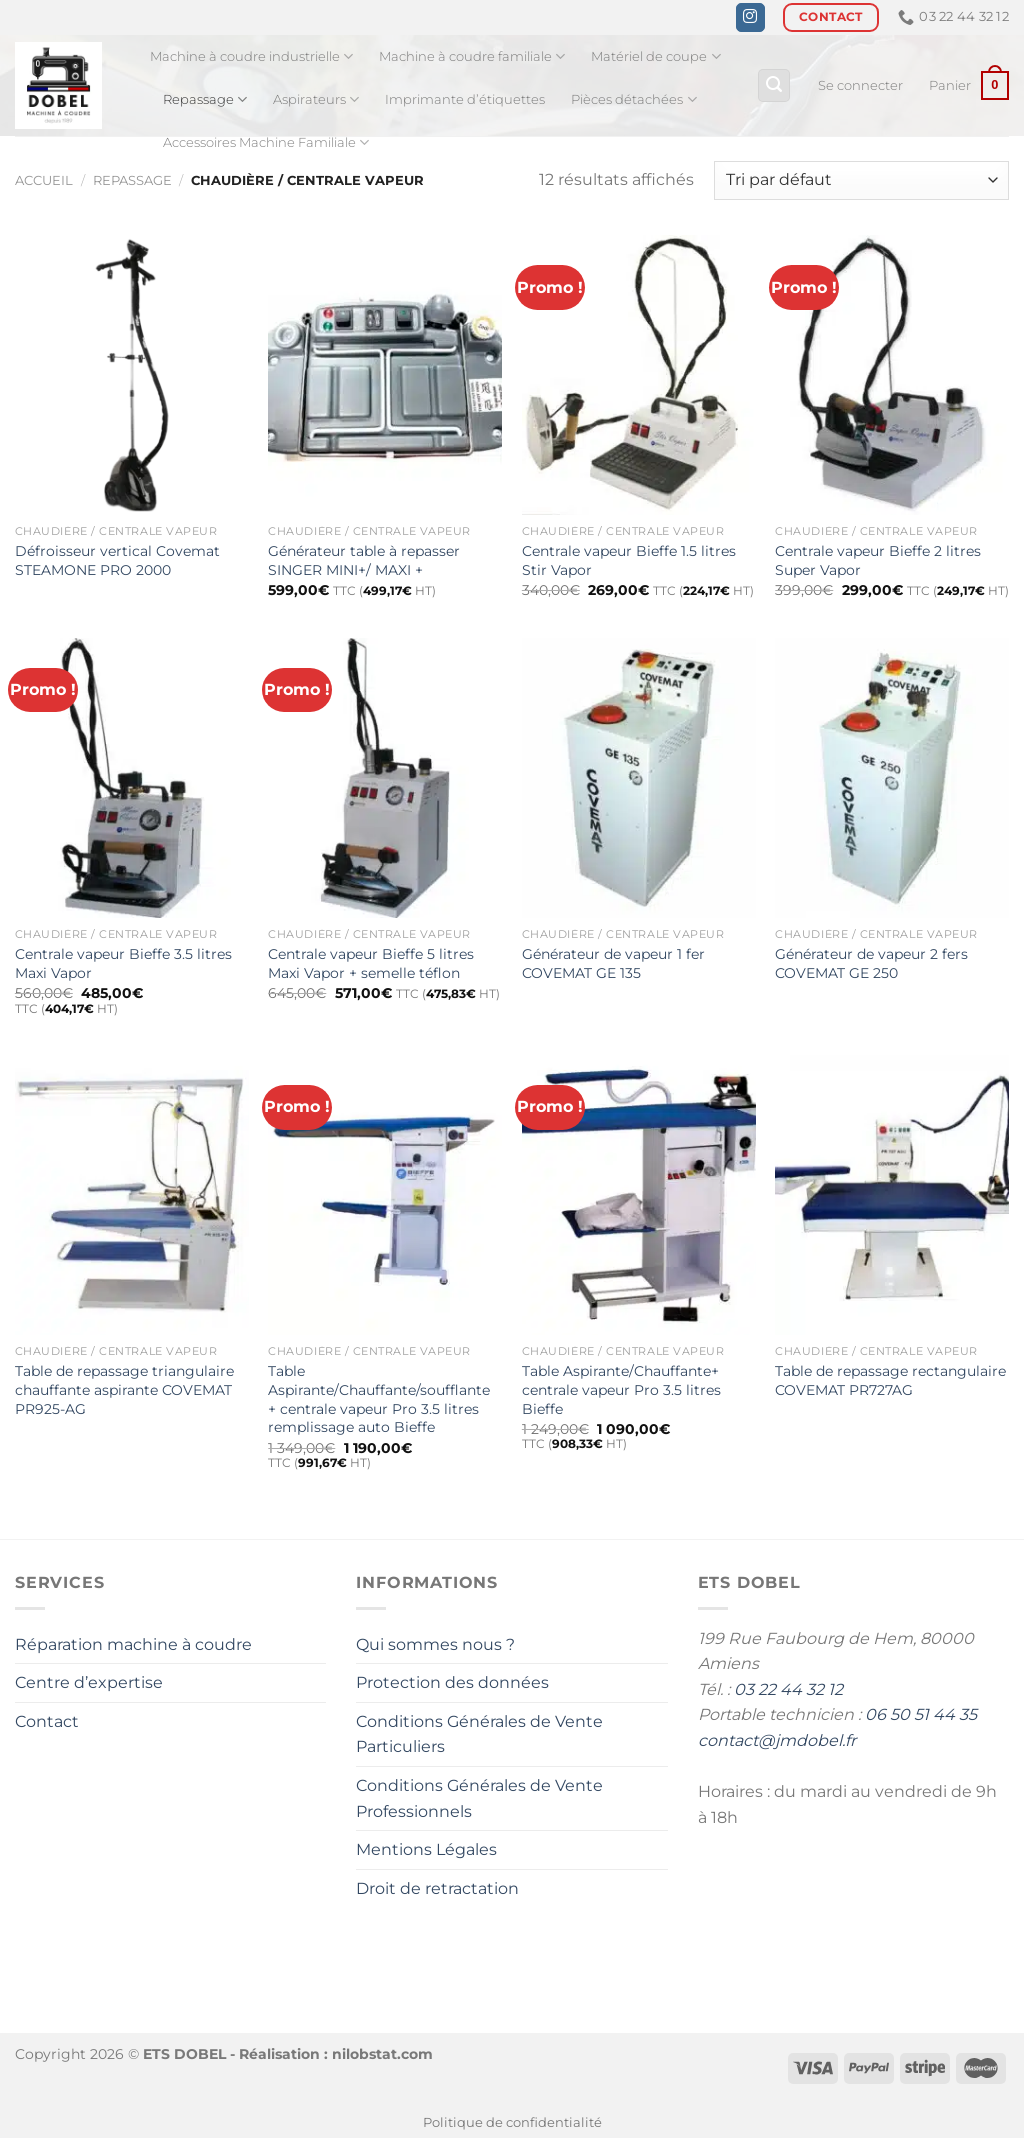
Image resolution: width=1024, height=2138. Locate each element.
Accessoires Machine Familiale (266, 142)
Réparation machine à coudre (133, 1644)
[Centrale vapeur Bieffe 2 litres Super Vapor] (892, 375)
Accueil (44, 180)
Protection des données (452, 1682)
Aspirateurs (316, 99)
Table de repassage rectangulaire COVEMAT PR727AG (890, 1380)
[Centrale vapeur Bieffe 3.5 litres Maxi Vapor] (132, 778)
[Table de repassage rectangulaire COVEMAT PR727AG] (892, 1195)
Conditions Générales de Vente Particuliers (479, 1734)
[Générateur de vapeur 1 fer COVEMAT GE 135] (639, 778)
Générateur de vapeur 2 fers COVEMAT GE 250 (871, 963)
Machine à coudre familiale (472, 56)
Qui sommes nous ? (435, 1644)
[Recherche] (774, 85)
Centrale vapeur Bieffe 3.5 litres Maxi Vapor (123, 963)
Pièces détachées (633, 99)
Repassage (205, 99)
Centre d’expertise (89, 1682)
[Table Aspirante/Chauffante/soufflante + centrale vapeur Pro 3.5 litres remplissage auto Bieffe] (385, 1195)
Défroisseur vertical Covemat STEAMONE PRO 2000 (117, 560)
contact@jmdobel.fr (777, 1740)
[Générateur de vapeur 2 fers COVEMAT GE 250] (892, 778)
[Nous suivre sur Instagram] (750, 18)
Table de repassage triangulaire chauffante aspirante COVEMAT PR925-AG (124, 1389)
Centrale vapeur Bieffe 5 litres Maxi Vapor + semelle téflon (371, 963)
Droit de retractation (437, 1888)
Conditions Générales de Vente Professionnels (479, 1798)
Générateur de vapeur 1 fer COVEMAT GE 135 (613, 963)
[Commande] (861, 180)
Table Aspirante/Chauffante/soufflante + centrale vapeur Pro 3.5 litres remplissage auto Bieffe (379, 1399)
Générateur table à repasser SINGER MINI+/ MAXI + (364, 560)
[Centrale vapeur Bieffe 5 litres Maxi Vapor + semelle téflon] (385, 778)
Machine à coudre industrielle (251, 56)
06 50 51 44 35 (921, 1714)
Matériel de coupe (655, 56)
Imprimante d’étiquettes (465, 99)
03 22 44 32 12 (788, 1689)
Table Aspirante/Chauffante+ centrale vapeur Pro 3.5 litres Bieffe (621, 1389)
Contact (47, 1721)
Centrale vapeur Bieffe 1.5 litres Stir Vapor (629, 560)
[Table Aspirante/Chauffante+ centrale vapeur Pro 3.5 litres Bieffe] (639, 1195)
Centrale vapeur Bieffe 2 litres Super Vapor (878, 560)
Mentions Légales (426, 1849)
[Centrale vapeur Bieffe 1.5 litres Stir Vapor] (639, 375)
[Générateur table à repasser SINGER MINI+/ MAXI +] (385, 375)
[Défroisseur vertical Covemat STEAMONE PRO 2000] (132, 375)
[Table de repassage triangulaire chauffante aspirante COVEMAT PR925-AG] (132, 1195)
